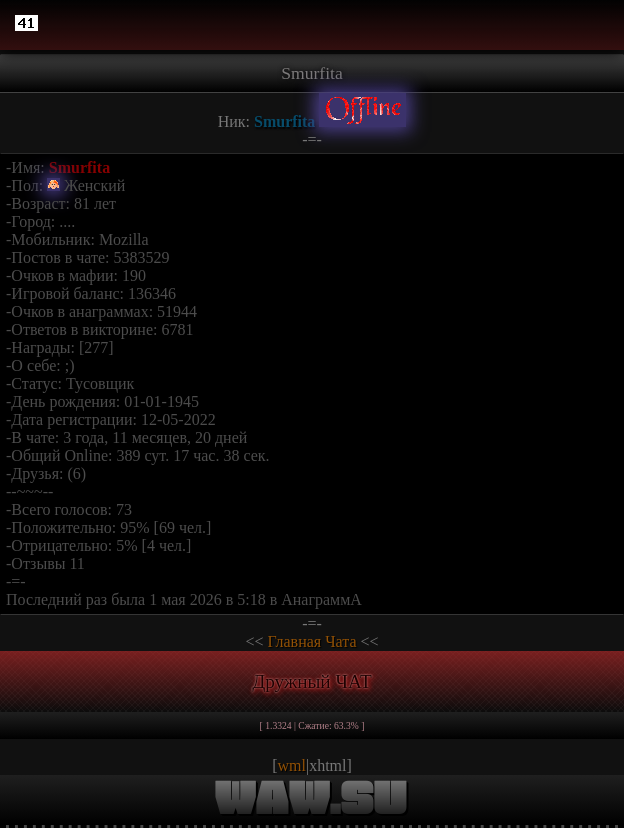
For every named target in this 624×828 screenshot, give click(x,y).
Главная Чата (311, 641)
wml (292, 765)
